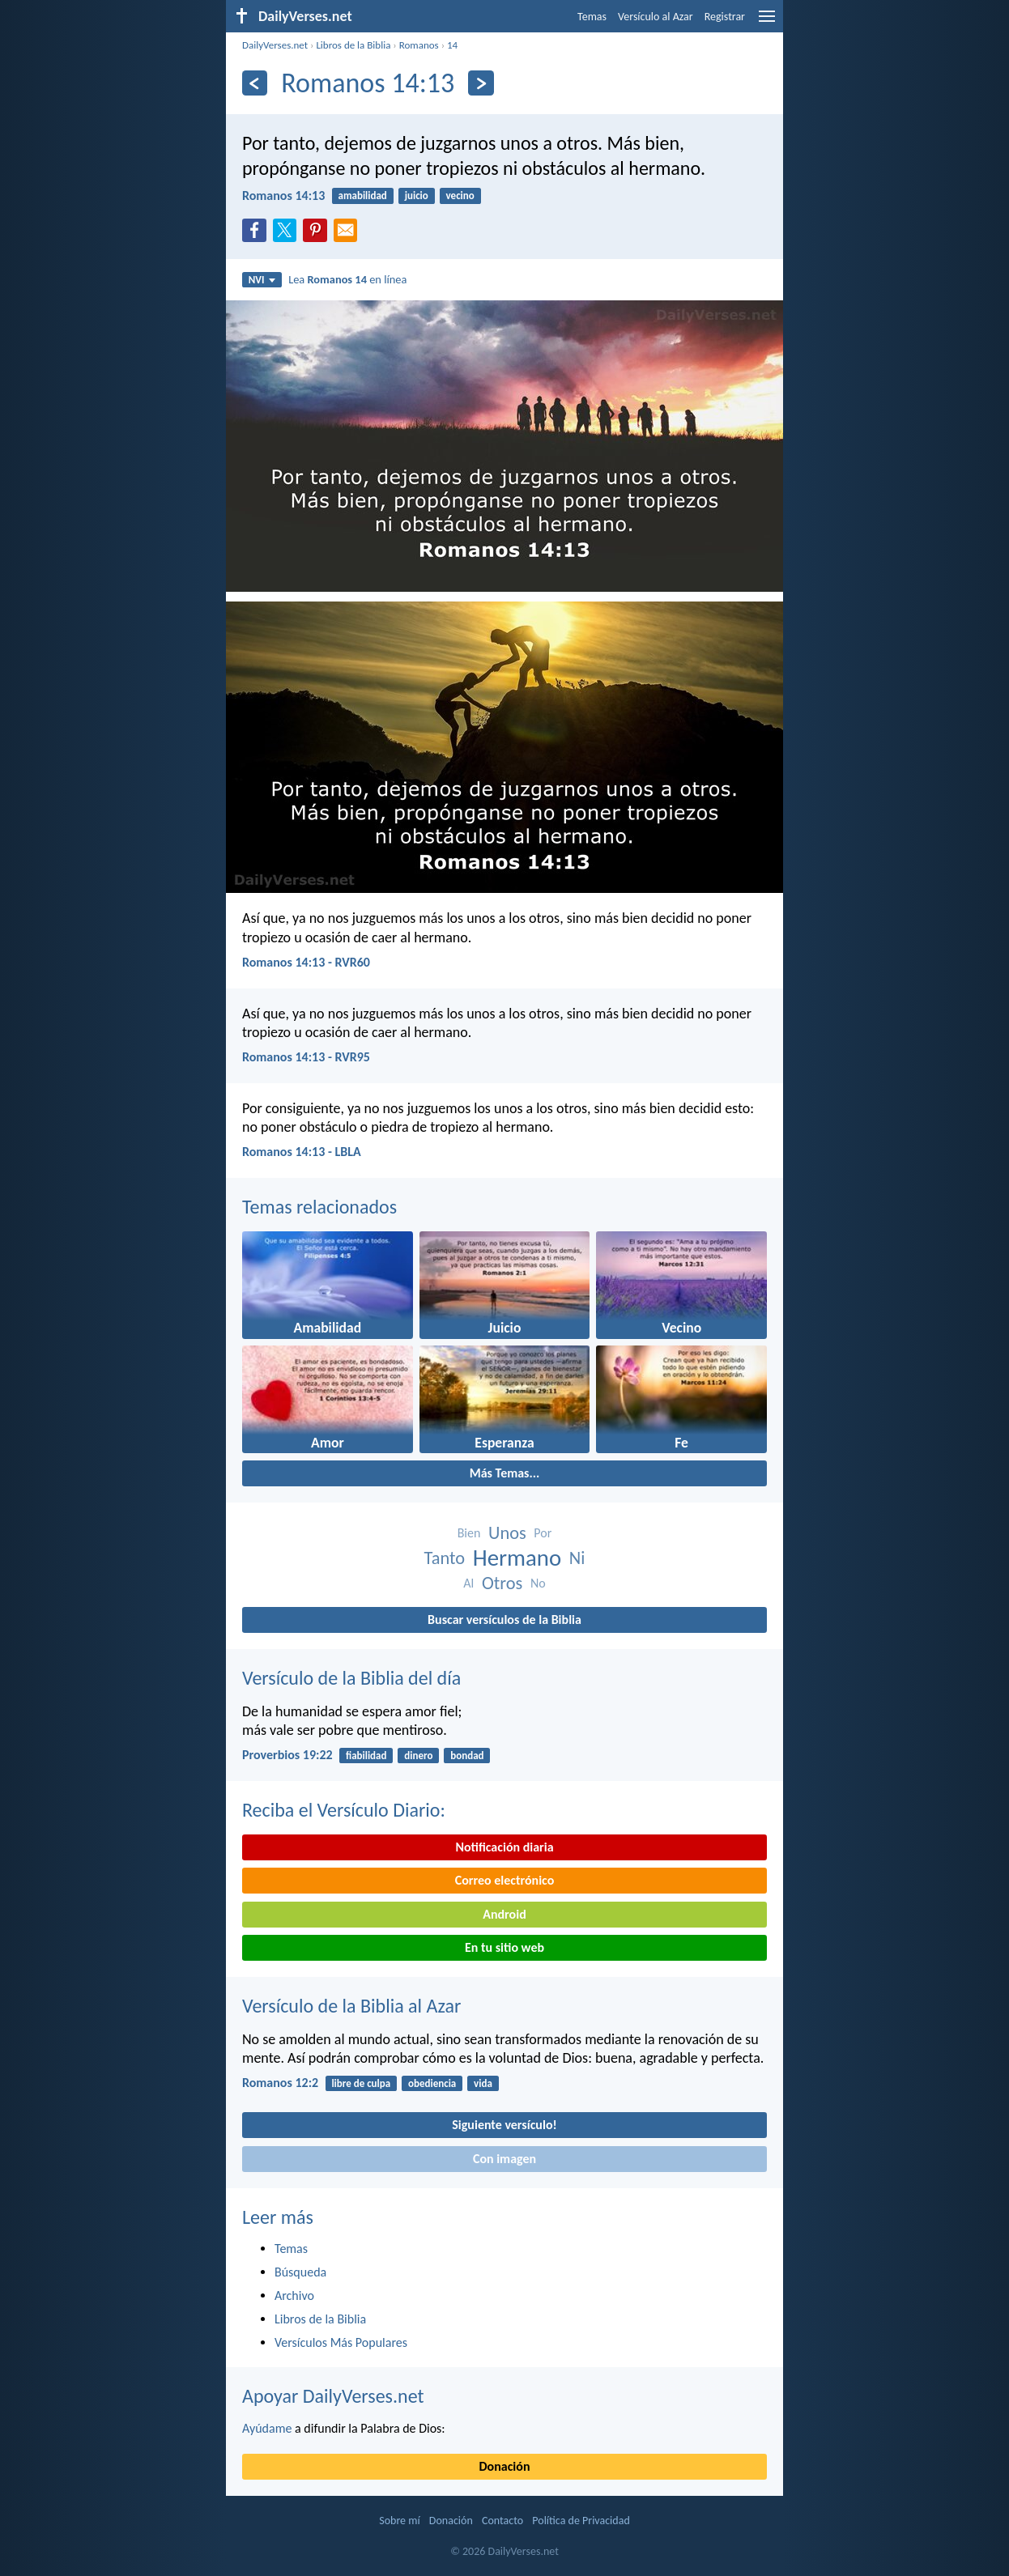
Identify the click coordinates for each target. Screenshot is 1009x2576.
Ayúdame (267, 2428)
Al (468, 1583)
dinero (418, 1755)
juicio (416, 195)
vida (483, 2083)
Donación (504, 2466)
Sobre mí (399, 2520)
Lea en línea (347, 279)
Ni (577, 1558)
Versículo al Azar (655, 16)
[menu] (767, 22)
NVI (262, 280)
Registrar (725, 16)
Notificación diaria (504, 1847)
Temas (592, 16)
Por (542, 1533)
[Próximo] (480, 83)
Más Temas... (505, 1473)
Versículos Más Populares (341, 2342)
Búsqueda (300, 2272)
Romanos (419, 45)
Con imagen (504, 2158)
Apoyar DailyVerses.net (333, 2396)
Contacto (502, 2520)
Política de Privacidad (580, 2520)
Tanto (445, 1558)
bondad (466, 1755)
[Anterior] (254, 83)
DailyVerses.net (275, 45)
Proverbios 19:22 (287, 1754)
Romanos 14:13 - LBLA (301, 1151)
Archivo (294, 2295)
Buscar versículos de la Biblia (504, 1619)
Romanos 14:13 (283, 195)
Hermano (517, 1558)
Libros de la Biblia (353, 45)
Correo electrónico (505, 1880)
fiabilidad (366, 1755)
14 (452, 45)
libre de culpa (360, 2083)
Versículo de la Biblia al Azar (351, 2005)
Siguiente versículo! (504, 2124)
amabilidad (362, 195)
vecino (460, 195)
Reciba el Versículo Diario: (343, 1809)
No (538, 1583)
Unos (507, 1533)
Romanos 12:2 (280, 2082)
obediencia (432, 2083)
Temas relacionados (319, 1206)
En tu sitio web (504, 1947)
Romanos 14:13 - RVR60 (306, 962)
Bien (469, 1533)
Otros (502, 1583)
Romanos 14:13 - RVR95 (306, 1057)
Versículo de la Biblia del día (351, 1678)
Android (504, 1914)
